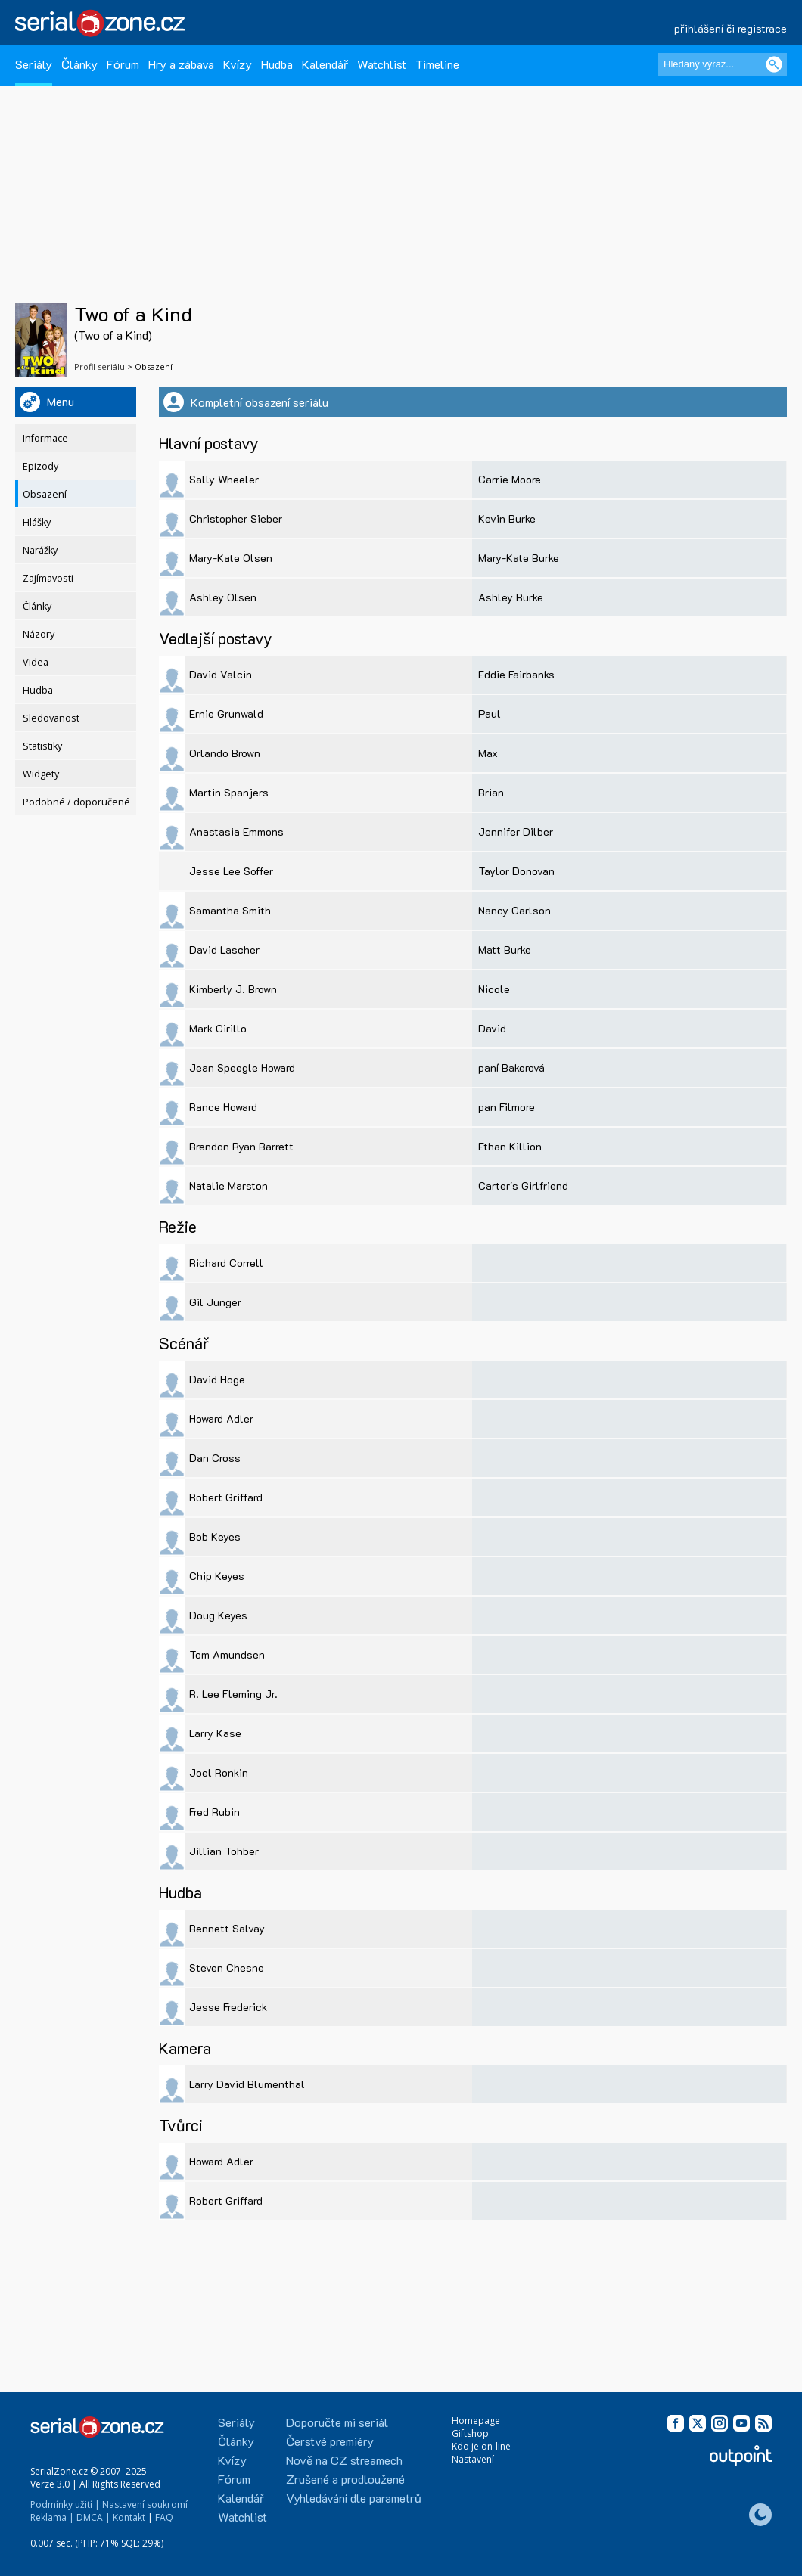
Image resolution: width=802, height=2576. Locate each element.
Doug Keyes (218, 1615)
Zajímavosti (48, 578)
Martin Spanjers (229, 792)
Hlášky (37, 522)
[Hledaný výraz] (722, 64)
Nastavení (473, 2459)
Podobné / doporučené (76, 802)
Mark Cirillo (218, 1028)
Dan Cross (215, 1458)
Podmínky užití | (65, 2504)
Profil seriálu (99, 366)
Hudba (277, 64)
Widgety (41, 774)
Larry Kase (215, 1733)
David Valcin (220, 674)
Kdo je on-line (481, 2446)
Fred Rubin (214, 1812)
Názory (38, 634)
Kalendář (325, 64)
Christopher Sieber (235, 518)
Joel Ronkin (218, 1772)
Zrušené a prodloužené (345, 2479)
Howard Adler (221, 1418)
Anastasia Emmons (236, 831)
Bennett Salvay (227, 1928)
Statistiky (42, 746)
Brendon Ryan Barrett (241, 1146)
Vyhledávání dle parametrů (353, 2498)
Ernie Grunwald (226, 713)
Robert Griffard (226, 1497)
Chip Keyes (216, 1576)
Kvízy (237, 64)
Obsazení (45, 494)
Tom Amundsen (227, 1654)
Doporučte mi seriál (337, 2422)
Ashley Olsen (222, 597)
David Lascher (224, 949)
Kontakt (129, 2517)
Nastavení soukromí (145, 2504)
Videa (35, 662)
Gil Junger (215, 1302)
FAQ (164, 2517)
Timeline (437, 64)
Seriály (33, 64)
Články (79, 64)
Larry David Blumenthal (247, 2084)
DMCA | (93, 2517)
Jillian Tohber (224, 1851)
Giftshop (470, 2433)
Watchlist (381, 64)
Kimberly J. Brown (233, 989)
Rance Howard (223, 1107)
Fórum (123, 64)
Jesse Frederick (228, 2007)
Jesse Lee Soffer (231, 871)
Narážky (40, 550)
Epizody (40, 466)
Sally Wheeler (224, 479)
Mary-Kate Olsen (230, 558)
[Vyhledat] (774, 64)
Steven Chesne (226, 1967)
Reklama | (52, 2517)
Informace (45, 438)
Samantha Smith (230, 910)
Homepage (476, 2420)
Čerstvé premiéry (330, 2441)
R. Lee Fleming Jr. (233, 1694)
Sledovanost (51, 718)
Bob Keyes (215, 1536)
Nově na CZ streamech (344, 2460)
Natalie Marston (228, 1185)
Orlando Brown (224, 753)
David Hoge (217, 1379)
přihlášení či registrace (730, 28)
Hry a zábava (181, 64)
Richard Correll (226, 1262)
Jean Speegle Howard (242, 1067)
